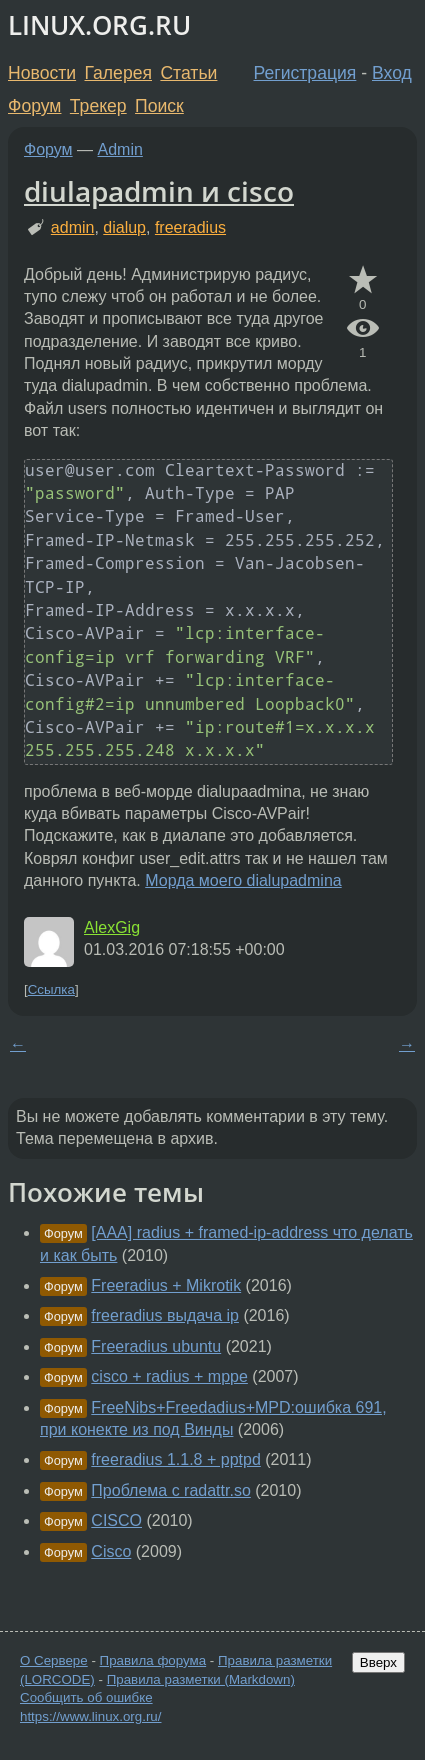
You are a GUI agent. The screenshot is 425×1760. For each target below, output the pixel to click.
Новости (42, 73)
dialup (124, 227)
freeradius (190, 227)
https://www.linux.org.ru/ (90, 1716)
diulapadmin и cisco (159, 191)
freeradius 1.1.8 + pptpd (175, 1459)
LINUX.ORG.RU (99, 25)
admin (73, 227)
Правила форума (153, 1660)
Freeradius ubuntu (156, 1346)
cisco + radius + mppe (169, 1376)
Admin (120, 149)
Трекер (98, 106)
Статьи (188, 73)
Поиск (159, 106)
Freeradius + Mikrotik (166, 1285)
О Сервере (54, 1660)
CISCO (116, 1520)
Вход (392, 73)
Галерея (118, 73)
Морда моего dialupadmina (243, 880)
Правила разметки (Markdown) (201, 1679)
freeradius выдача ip (165, 1315)
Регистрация (305, 73)
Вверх (378, 1662)
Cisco (111, 1551)
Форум (34, 106)
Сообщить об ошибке (86, 1697)
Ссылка (51, 989)
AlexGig (112, 927)
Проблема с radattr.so (170, 1490)
